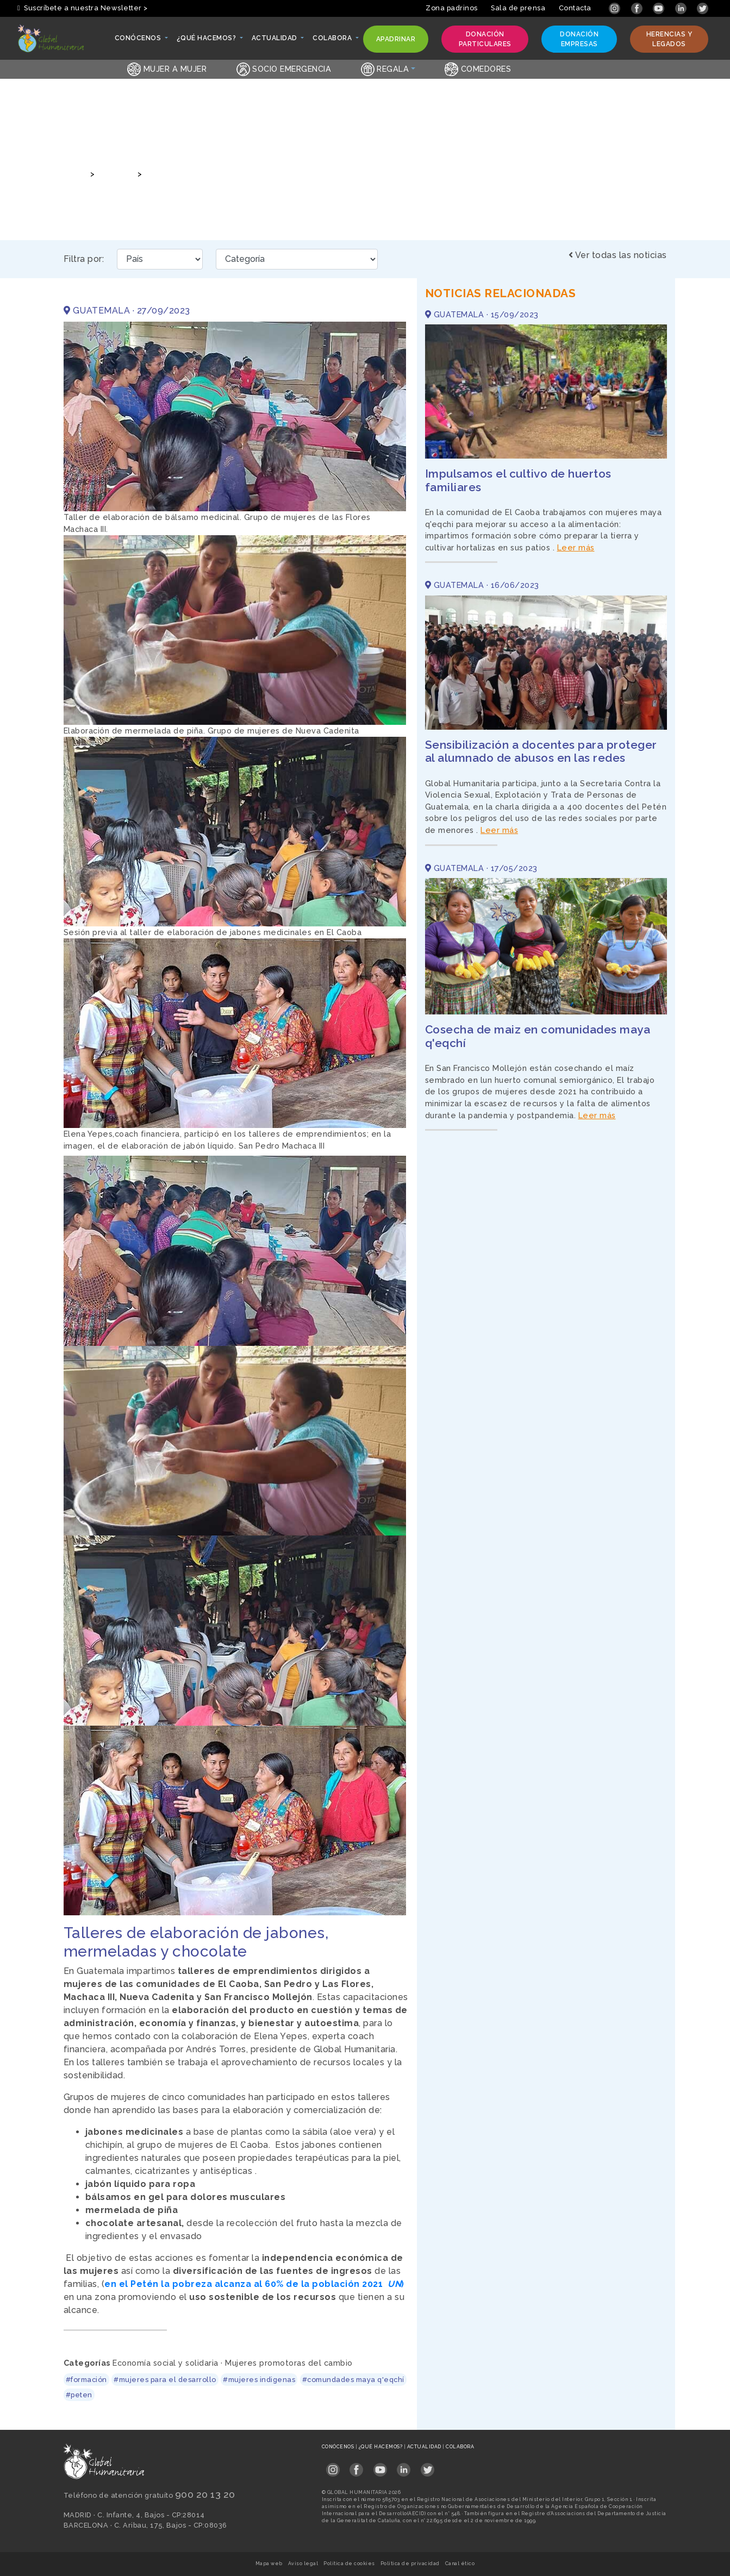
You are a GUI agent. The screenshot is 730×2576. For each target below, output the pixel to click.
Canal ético (460, 2563)
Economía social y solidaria (166, 2362)
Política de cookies (349, 2563)
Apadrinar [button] (396, 41)
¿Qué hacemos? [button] (207, 40)
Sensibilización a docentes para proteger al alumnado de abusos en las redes (541, 751)
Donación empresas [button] (576, 39)
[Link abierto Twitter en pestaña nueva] (702, 8)
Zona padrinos (452, 8)
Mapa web (269, 2563)
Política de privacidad (410, 2563)
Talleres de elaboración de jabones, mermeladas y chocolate (268, 174)
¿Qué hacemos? (381, 2446)
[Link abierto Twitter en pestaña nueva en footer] (427, 2466)
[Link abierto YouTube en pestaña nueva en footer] (380, 2466)
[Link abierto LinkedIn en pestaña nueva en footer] (403, 2466)
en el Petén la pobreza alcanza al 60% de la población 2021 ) (254, 2284)
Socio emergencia (284, 68)
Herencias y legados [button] (667, 39)
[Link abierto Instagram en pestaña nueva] (615, 8)
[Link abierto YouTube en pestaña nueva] (659, 8)
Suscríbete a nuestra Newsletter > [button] (82, 8)
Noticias (115, 174)
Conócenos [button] (138, 40)
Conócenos (338, 2446)
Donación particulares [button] (482, 39)
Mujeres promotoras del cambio (289, 2362)
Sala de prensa (518, 8)
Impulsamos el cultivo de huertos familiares (518, 480)
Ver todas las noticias (618, 255)
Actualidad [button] (275, 40)
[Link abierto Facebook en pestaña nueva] (638, 8)
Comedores (478, 68)
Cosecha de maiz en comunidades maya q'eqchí (538, 1036)
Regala (385, 68)
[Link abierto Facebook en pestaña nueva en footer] (356, 2466)
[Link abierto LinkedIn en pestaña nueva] (682, 8)
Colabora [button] (333, 40)
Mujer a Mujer (167, 68)
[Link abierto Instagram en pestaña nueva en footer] (333, 2466)
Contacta (575, 8)
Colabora (460, 2446)
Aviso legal (303, 2563)
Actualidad (425, 2446)
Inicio (74, 174)
